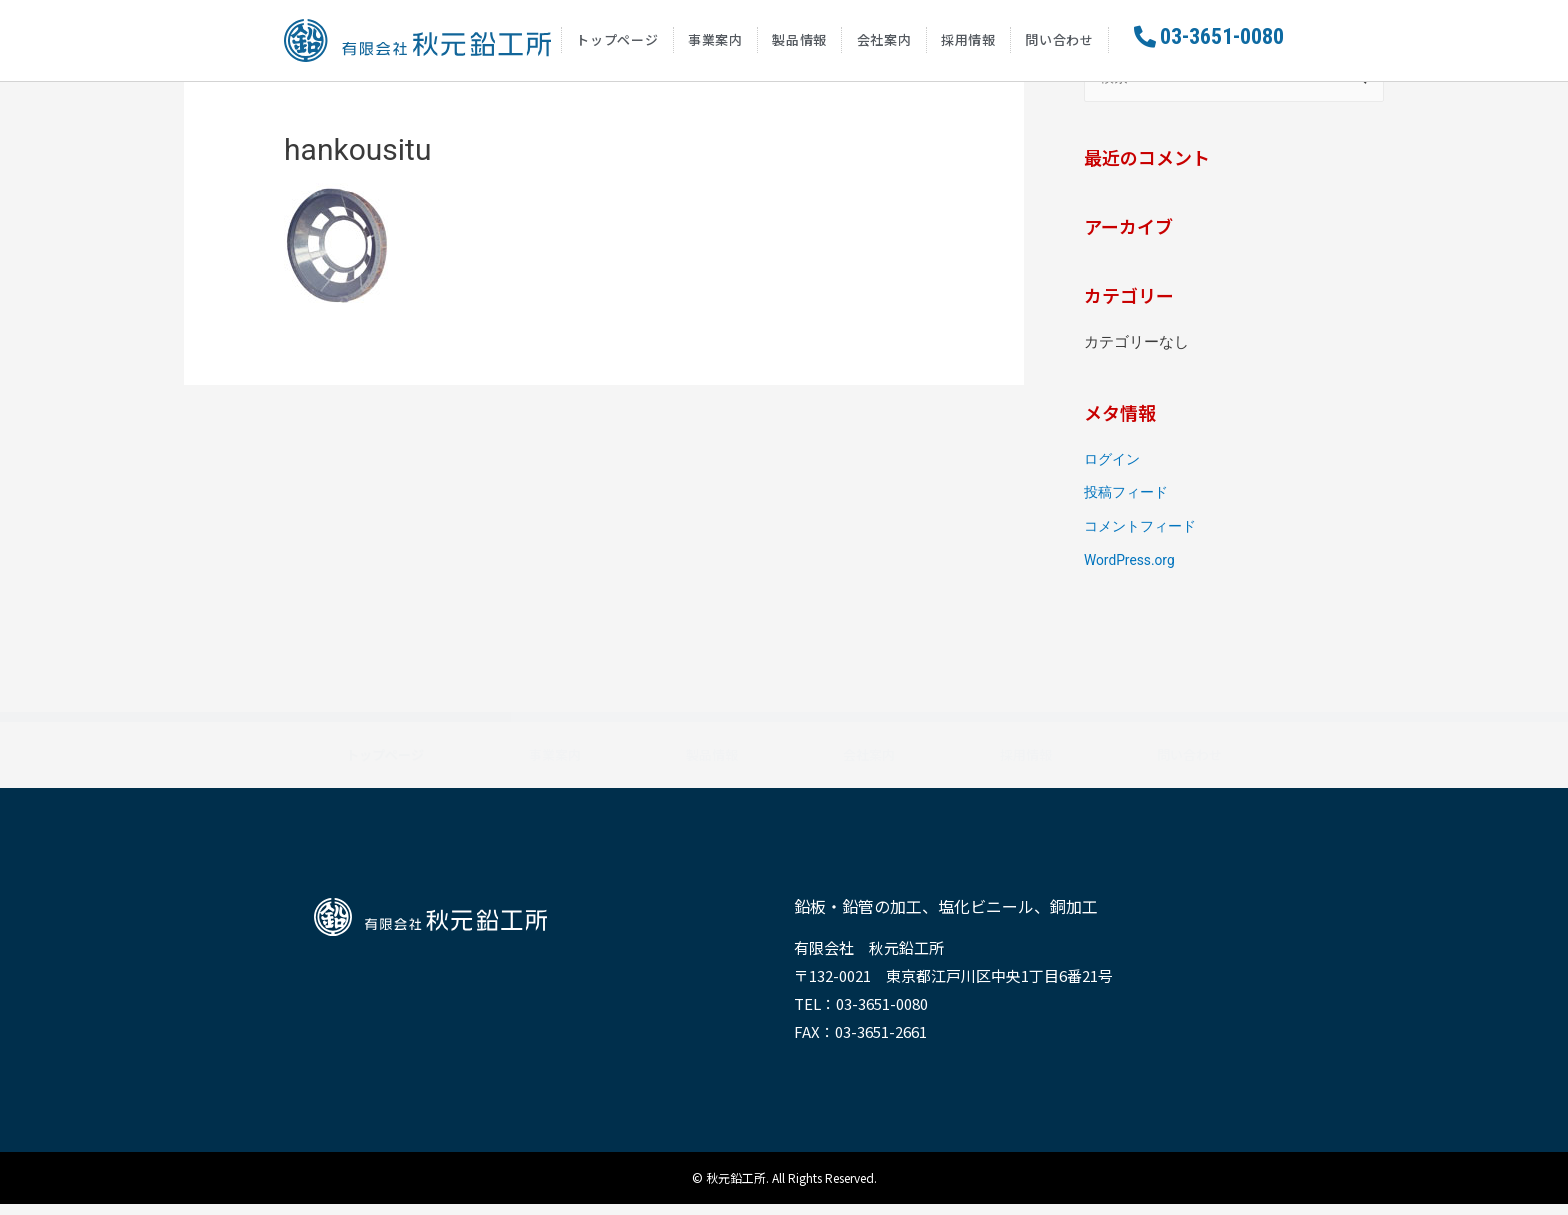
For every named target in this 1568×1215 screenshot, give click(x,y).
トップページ (617, 44)
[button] (1209, 42)
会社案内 (884, 44)
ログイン (1114, 470)
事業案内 (715, 44)
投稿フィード (1129, 504)
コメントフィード (1144, 538)
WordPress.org (1133, 571)
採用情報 (968, 44)
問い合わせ (1059, 44)
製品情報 (799, 44)
